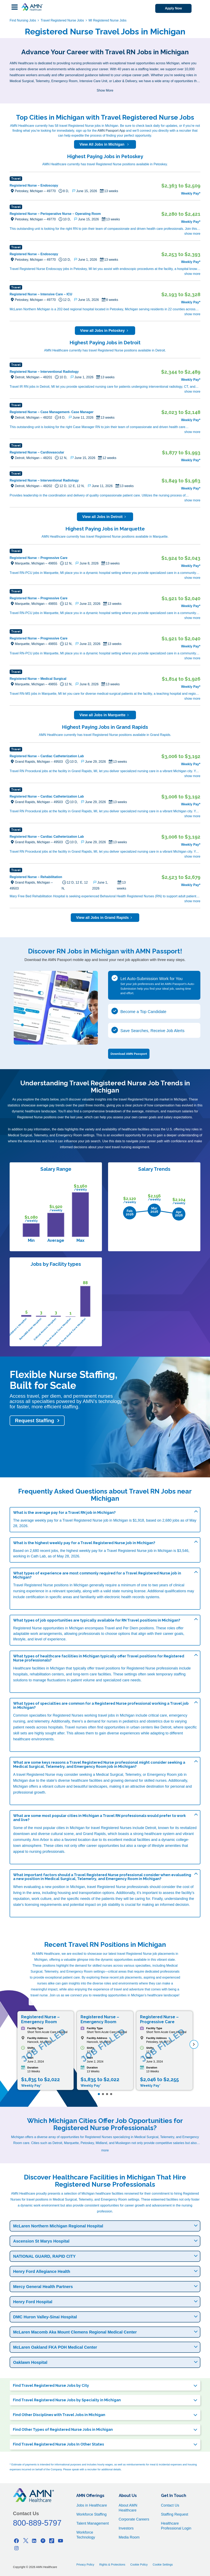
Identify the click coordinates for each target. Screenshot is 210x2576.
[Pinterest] (42, 2540)
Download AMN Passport (129, 1053)
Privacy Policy (85, 2564)
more (105, 2150)
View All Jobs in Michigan (104, 144)
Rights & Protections (112, 2564)
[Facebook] (16, 2540)
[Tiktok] (51, 2540)
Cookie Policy (139, 2564)
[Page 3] (107, 2094)
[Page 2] (103, 2094)
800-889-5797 (37, 2523)
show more (192, 233)
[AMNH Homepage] (32, 7)
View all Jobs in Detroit (105, 517)
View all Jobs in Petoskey (105, 331)
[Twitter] (25, 2540)
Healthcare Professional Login (176, 2525)
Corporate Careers (134, 2519)
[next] (193, 2044)
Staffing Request (174, 2514)
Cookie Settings (163, 2564)
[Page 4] (111, 2094)
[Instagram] (16, 2548)
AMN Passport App (111, 130)
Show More (105, 90)
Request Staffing (34, 1420)
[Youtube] (60, 2540)
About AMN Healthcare (128, 2507)
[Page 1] (99, 2094)
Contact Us (170, 2505)
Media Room (129, 2537)
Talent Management (92, 2523)
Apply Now (173, 8)
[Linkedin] (34, 2540)
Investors (126, 2528)
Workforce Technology (85, 2534)
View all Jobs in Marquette (105, 715)
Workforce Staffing (91, 2514)
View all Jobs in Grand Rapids (105, 918)
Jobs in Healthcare (91, 2505)
